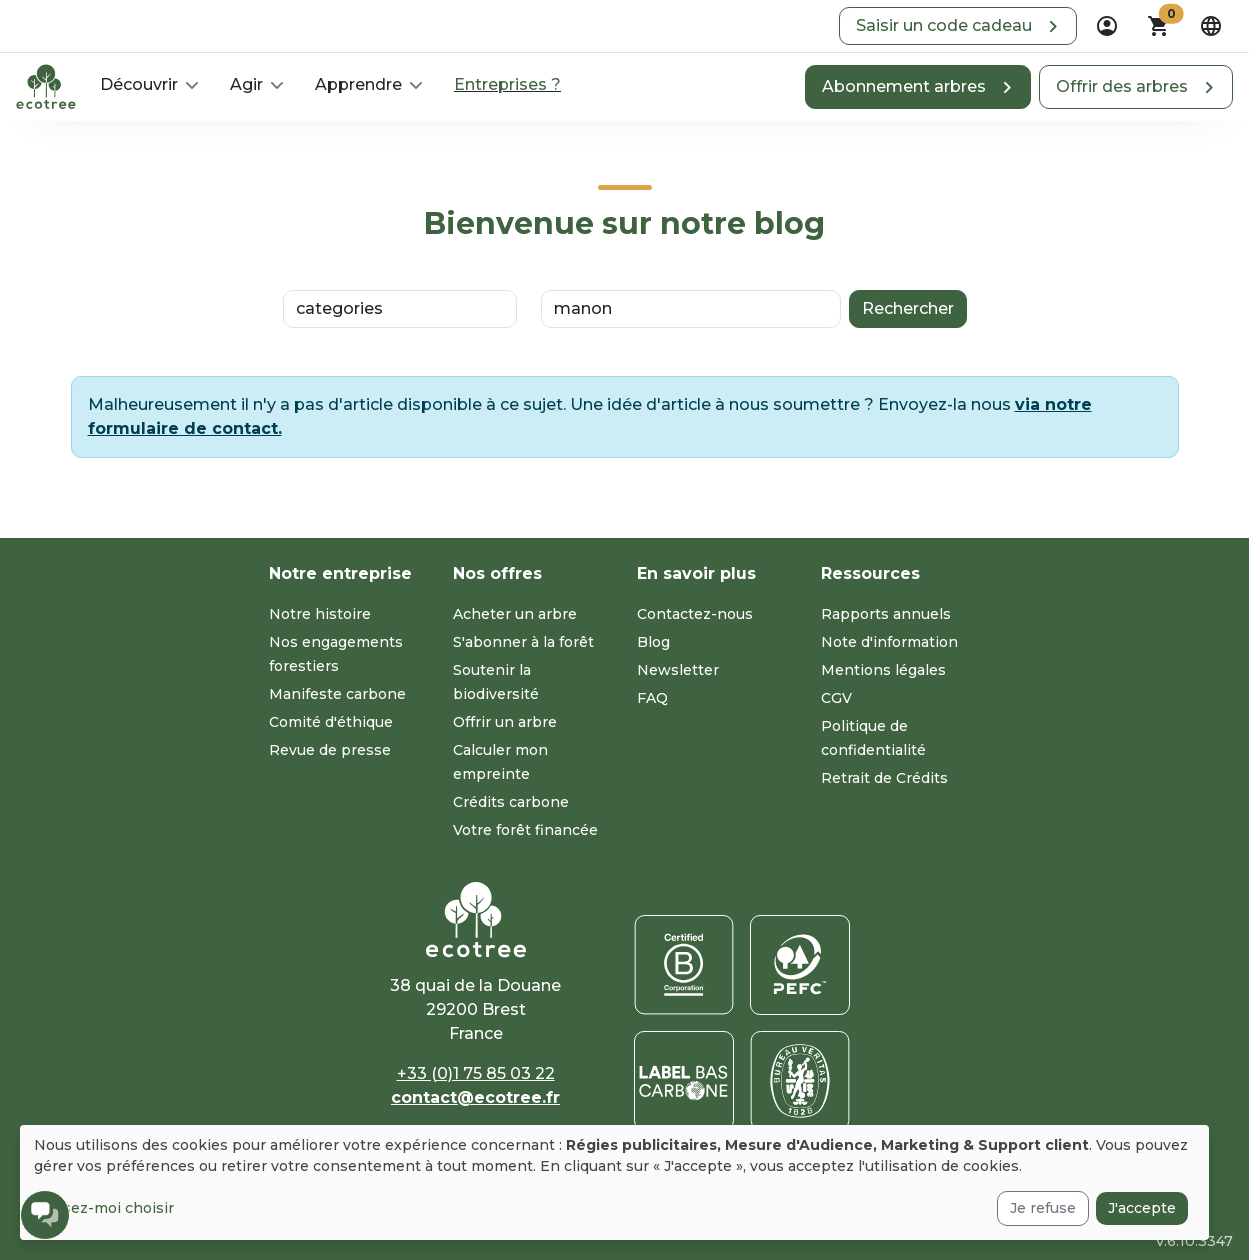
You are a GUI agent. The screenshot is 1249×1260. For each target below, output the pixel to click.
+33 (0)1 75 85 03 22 (476, 1073)
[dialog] (614, 1182)
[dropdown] (1107, 26)
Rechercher (908, 308)
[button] (958, 26)
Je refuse (1043, 1208)
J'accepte (1142, 1208)
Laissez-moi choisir (104, 1208)
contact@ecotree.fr (475, 1097)
